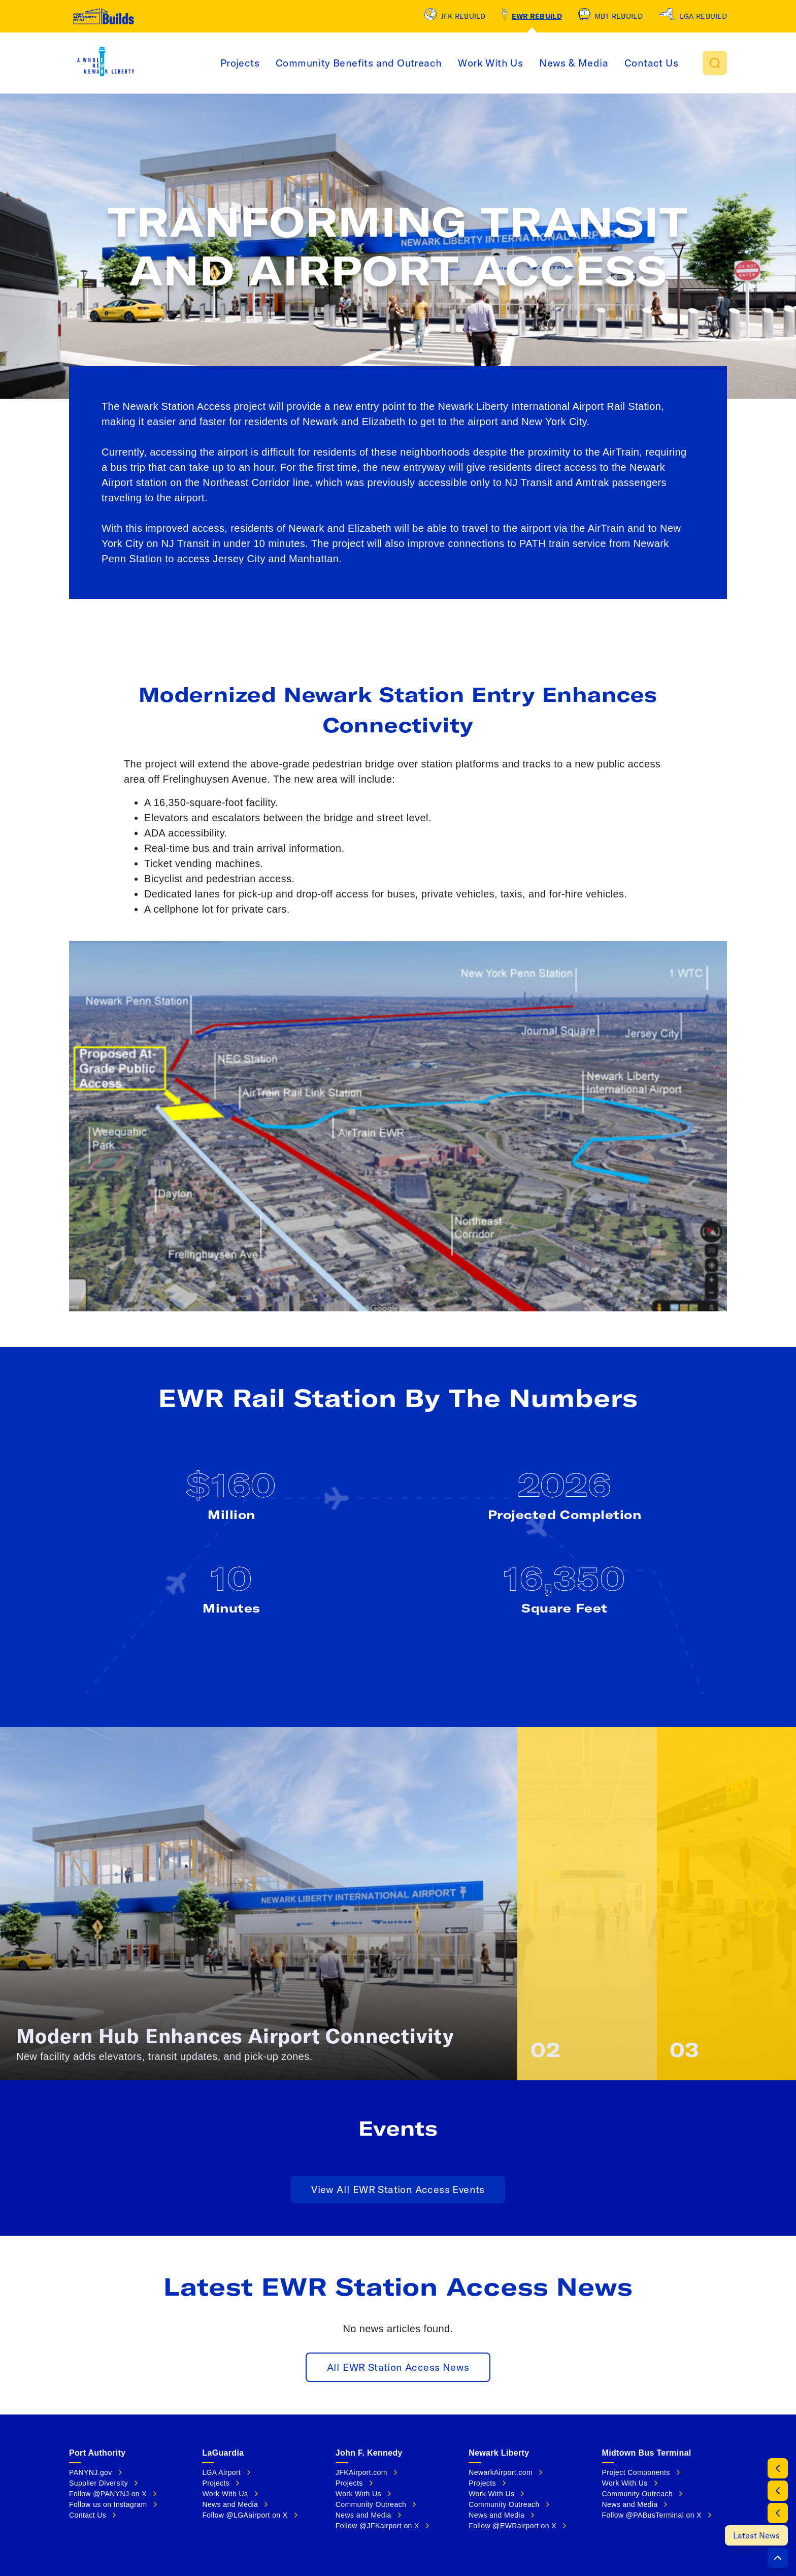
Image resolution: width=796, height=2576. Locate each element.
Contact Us (651, 62)
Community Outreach (371, 2504)
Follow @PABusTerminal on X (652, 2515)
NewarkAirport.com (501, 2472)
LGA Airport (221, 2472)
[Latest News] (756, 2535)
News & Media (573, 62)
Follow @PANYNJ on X (108, 2494)
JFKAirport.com (361, 2472)
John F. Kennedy (369, 2453)
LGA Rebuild (703, 16)
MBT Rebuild (618, 16)
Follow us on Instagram (108, 2504)
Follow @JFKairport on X (377, 2526)
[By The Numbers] (778, 2491)
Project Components (636, 2472)
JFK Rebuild (463, 16)
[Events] (778, 2513)
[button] (715, 63)
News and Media (230, 2504)
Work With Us (490, 62)
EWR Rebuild (537, 16)
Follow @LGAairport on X (244, 2515)
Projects (239, 62)
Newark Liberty (499, 2453)
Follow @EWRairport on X (512, 2526)
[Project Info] (778, 2468)
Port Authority (97, 2453)
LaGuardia (223, 2453)
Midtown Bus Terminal (646, 2453)
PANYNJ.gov (90, 2472)
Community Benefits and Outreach (359, 62)
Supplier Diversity (98, 2483)
